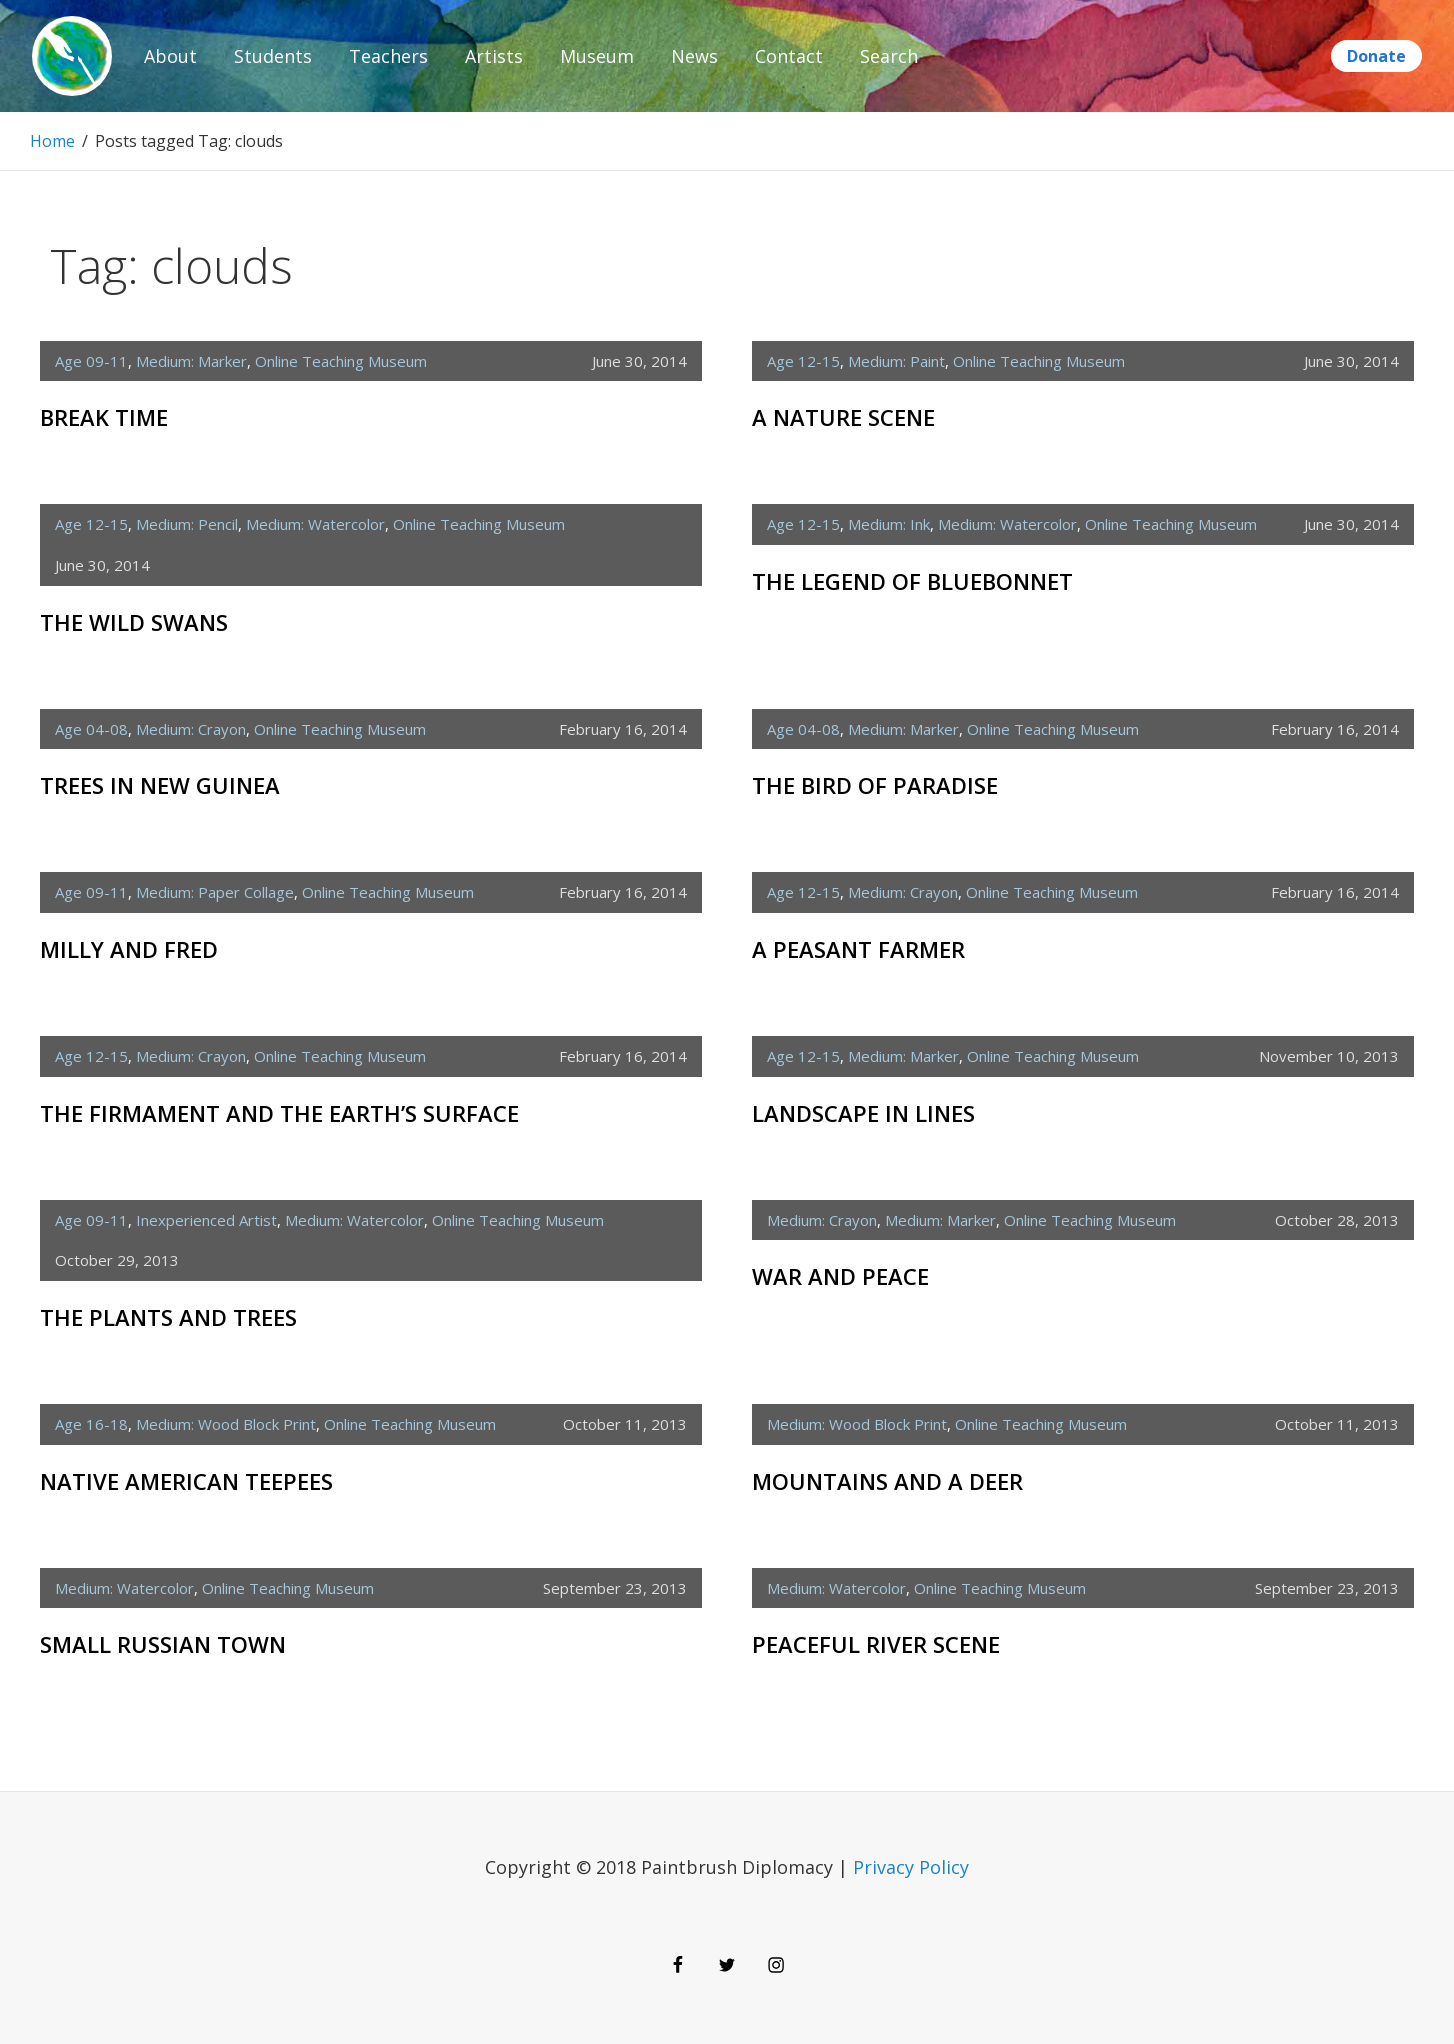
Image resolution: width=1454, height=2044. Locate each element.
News (694, 56)
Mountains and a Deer (887, 1481)
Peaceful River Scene (876, 1644)
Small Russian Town (163, 1644)
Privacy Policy (911, 1867)
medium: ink (889, 524)
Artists (494, 56)
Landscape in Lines (863, 1113)
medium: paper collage (215, 892)
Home (52, 141)
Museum (597, 56)
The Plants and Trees (168, 1317)
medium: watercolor (315, 524)
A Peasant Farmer (858, 949)
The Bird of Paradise (875, 785)
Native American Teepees (186, 1481)
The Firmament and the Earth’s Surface (279, 1113)
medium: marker (191, 361)
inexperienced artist (206, 1220)
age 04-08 (91, 729)
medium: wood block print (226, 1424)
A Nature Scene (843, 417)
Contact (789, 56)
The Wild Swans (134, 622)
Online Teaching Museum (341, 361)
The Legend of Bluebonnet (912, 581)
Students (273, 56)
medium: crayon (191, 729)
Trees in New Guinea (160, 785)
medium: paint (896, 361)
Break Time (104, 417)
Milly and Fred (129, 949)
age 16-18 (91, 1424)
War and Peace (840, 1276)
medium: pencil (187, 524)
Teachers (388, 56)
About (170, 56)
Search (889, 56)
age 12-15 (803, 361)
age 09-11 (91, 361)
